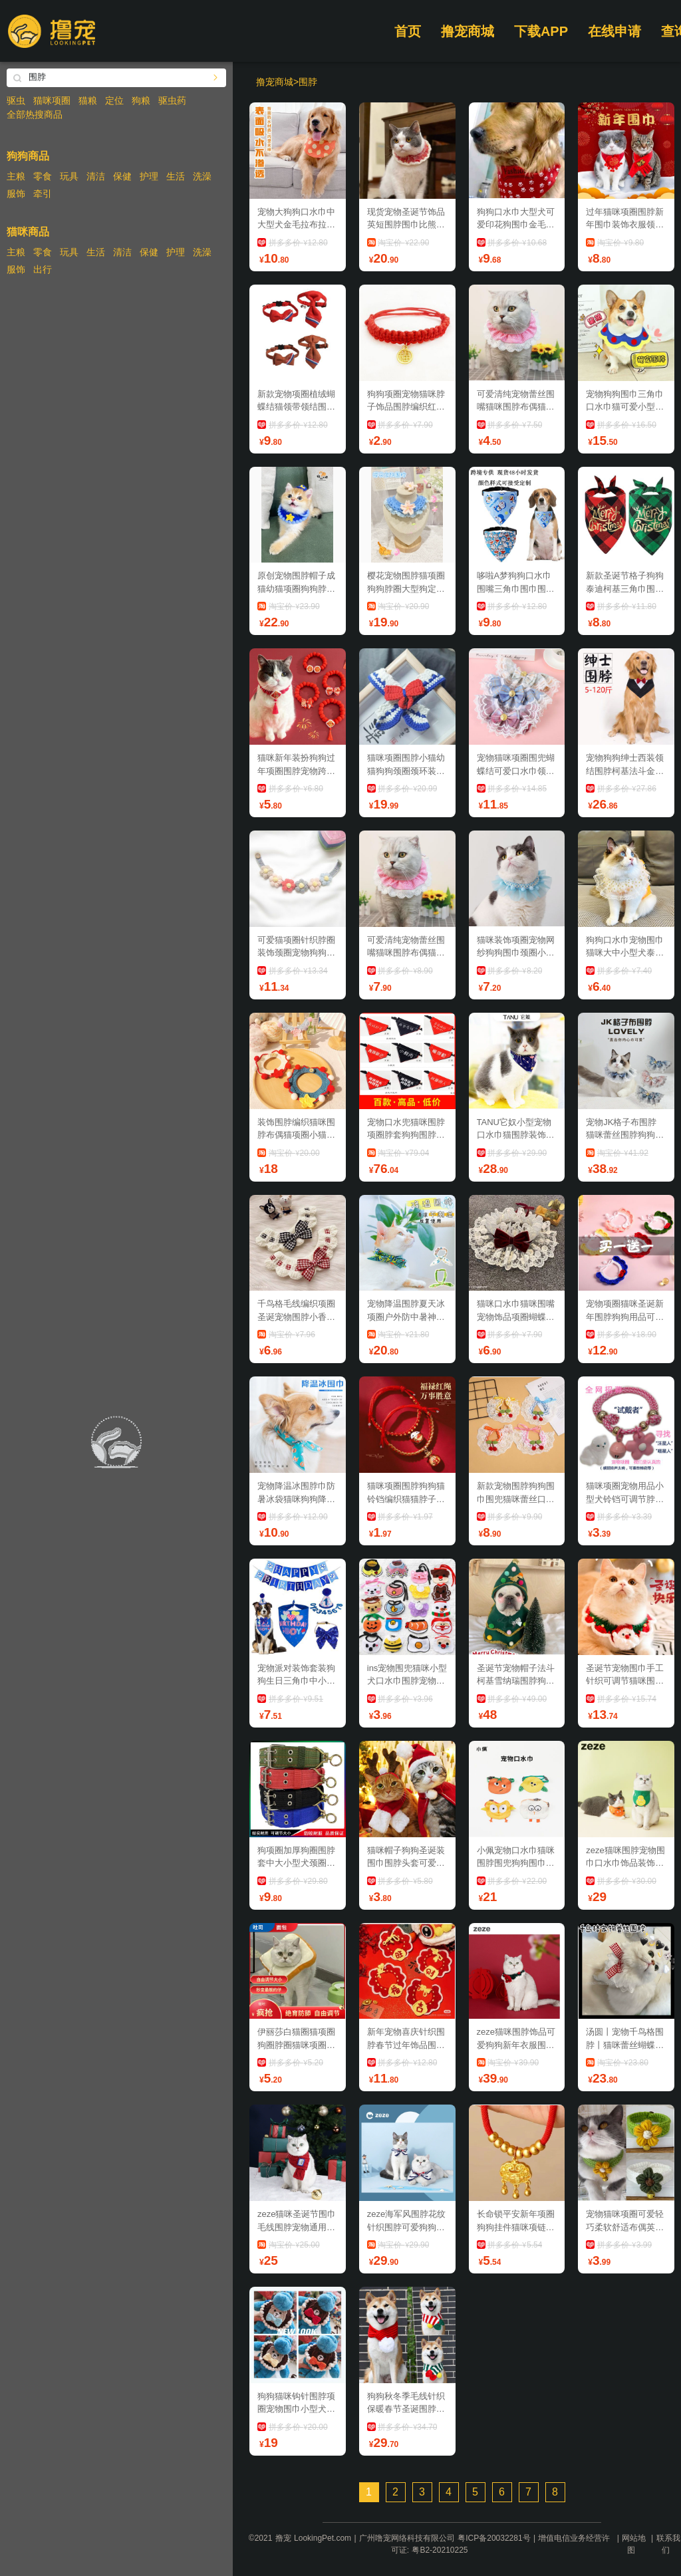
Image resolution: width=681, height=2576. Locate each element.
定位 (114, 100)
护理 (149, 176)
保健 (122, 176)
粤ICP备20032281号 (494, 2538)
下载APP (541, 31)
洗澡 (202, 176)
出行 (42, 269)
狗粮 (141, 100)
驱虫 (16, 100)
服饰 (16, 193)
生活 (175, 176)
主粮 (16, 176)
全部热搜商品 (35, 114)
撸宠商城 (467, 31)
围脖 (308, 81)
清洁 (95, 176)
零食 (42, 176)
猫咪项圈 (51, 100)
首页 (407, 31)
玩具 (69, 176)
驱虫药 (172, 100)
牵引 (42, 193)
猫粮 (87, 100)
